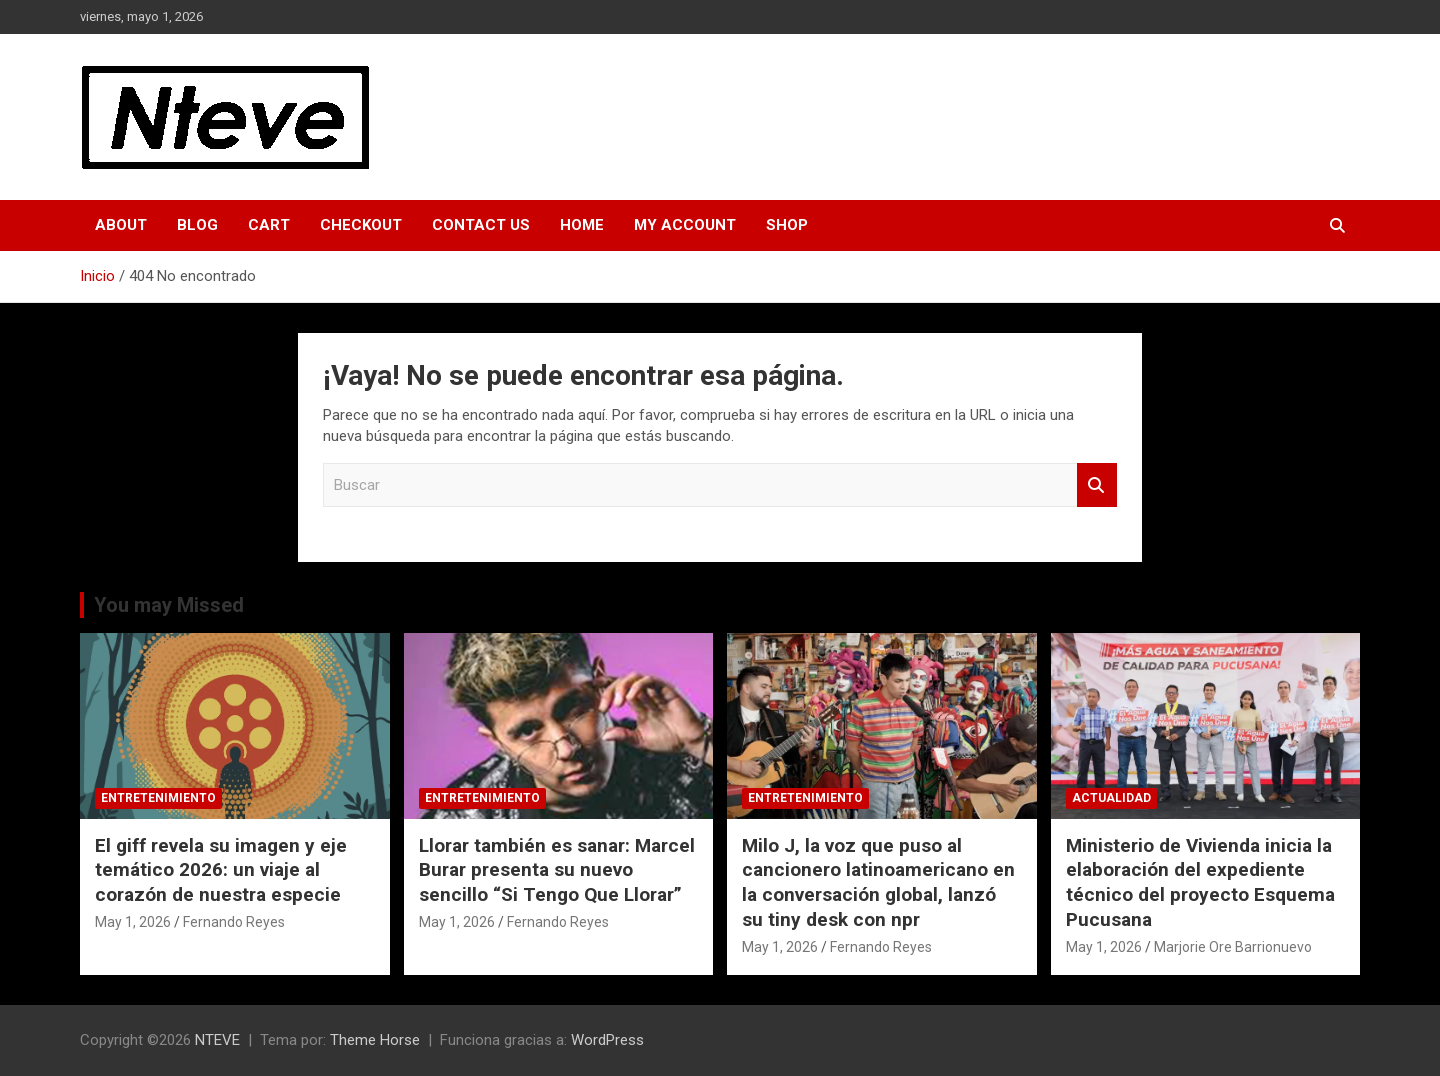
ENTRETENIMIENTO (158, 798)
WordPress (607, 1040)
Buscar (1097, 485)
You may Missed (169, 605)
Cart (269, 225)
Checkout (361, 225)
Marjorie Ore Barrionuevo (1233, 947)
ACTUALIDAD (1111, 798)
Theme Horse (375, 1040)
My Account (685, 225)
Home (582, 225)
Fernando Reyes (234, 922)
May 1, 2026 (133, 922)
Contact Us (481, 225)
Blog (197, 225)
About (121, 225)
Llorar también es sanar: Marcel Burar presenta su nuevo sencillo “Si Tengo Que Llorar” (557, 870)
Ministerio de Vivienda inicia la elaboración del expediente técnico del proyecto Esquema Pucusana (1200, 882)
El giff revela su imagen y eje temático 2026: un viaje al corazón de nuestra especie (221, 870)
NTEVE (217, 1040)
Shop (787, 225)
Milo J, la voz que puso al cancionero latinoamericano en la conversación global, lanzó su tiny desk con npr (878, 882)
